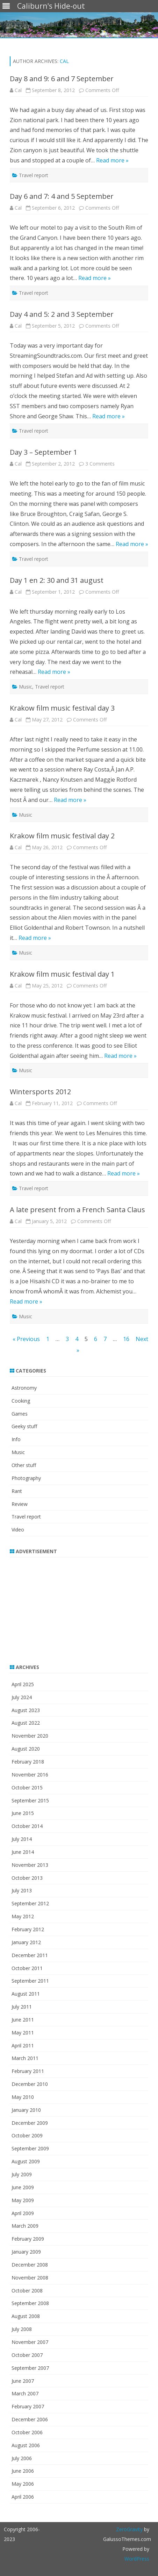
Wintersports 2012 (40, 1091)
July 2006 (22, 2458)
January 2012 (26, 1942)
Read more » (112, 160)
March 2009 (25, 2225)
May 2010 (23, 2097)
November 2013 (30, 1865)
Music (25, 686)
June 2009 (23, 2187)
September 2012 (30, 1903)
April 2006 (23, 2496)
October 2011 (27, 1968)
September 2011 (30, 1980)
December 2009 (30, 2123)
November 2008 (30, 2277)
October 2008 (27, 2290)
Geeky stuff (24, 1426)
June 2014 (23, 1852)
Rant (17, 1491)
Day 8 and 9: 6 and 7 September (62, 78)
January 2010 (26, 2110)
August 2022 (26, 1722)
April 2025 (23, 1684)
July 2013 (22, 1890)
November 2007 (30, 2342)
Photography (26, 1478)
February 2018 (28, 1761)
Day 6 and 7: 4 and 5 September (62, 196)
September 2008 (30, 2303)
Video (18, 1529)
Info (16, 1439)
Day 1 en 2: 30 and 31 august (56, 580)
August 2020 (26, 1748)
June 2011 (23, 2019)
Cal (64, 61)
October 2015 (27, 1787)
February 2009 (28, 2238)
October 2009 (27, 2135)
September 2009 (30, 2148)
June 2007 (23, 2381)
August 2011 (26, 1993)
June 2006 (23, 2470)
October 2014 (27, 1826)
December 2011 (30, 1955)
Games (20, 1413)
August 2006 (26, 2445)
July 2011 (22, 2006)
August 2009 (26, 2161)
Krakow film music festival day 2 (62, 835)
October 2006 (27, 2432)
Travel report (33, 175)
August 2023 (26, 1710)
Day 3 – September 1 (43, 452)
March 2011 (25, 2058)
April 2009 (23, 2213)
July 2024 (22, 1697)
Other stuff (24, 1465)
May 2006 (23, 2483)
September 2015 (30, 1800)
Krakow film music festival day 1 (62, 974)
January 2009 (26, 2251)
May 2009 (23, 2200)
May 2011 (23, 2032)
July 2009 (22, 2174)
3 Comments (100, 463)
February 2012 (28, 1929)
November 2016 (30, 1774)
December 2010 (30, 2084)
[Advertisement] (53, 1606)
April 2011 (23, 2045)
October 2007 (27, 2355)
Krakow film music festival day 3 (62, 708)
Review (20, 1504)
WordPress (136, 2558)
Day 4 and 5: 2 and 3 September (62, 314)
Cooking (21, 1400)
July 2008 (22, 2329)
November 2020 (30, 1735)
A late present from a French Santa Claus (77, 1209)
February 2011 (28, 2071)
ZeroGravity (129, 2529)
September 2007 (30, 2368)
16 (126, 1339)
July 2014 (22, 1839)
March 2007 (25, 2393)
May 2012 (23, 1916)
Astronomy (24, 1387)
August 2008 (26, 2316)
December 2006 (30, 2419)
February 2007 (28, 2406)
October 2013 (27, 1878)
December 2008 (30, 2264)
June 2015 (23, 1813)
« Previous (26, 1339)
